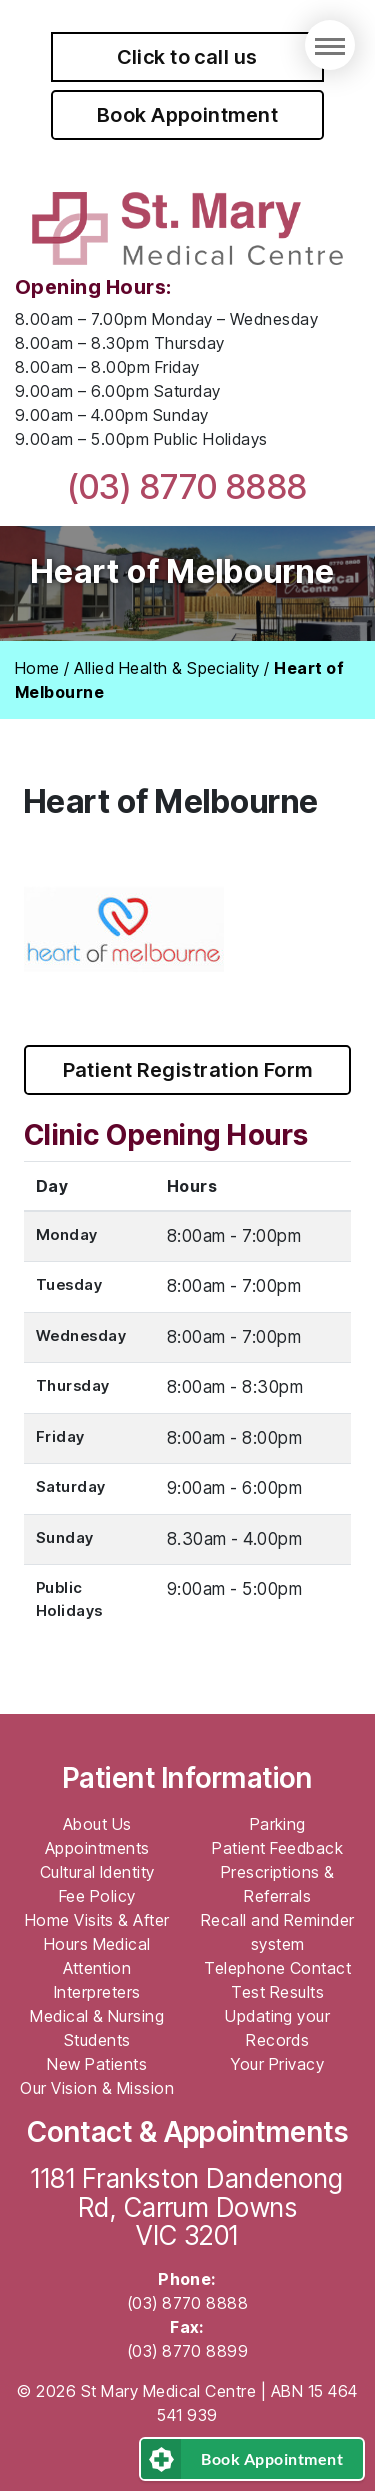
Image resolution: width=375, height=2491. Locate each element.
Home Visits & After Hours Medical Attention (97, 1944)
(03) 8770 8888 (187, 486)
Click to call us (187, 57)
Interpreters (97, 1992)
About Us (97, 1824)
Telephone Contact (277, 1968)
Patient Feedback (277, 1848)
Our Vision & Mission (97, 2088)
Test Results (277, 1992)
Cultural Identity (97, 1872)
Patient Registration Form (188, 1070)
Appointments (97, 1848)
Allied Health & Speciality (166, 668)
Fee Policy (97, 1896)
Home (37, 668)
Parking (278, 1824)
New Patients (97, 2064)
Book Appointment (188, 115)
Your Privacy (277, 2064)
